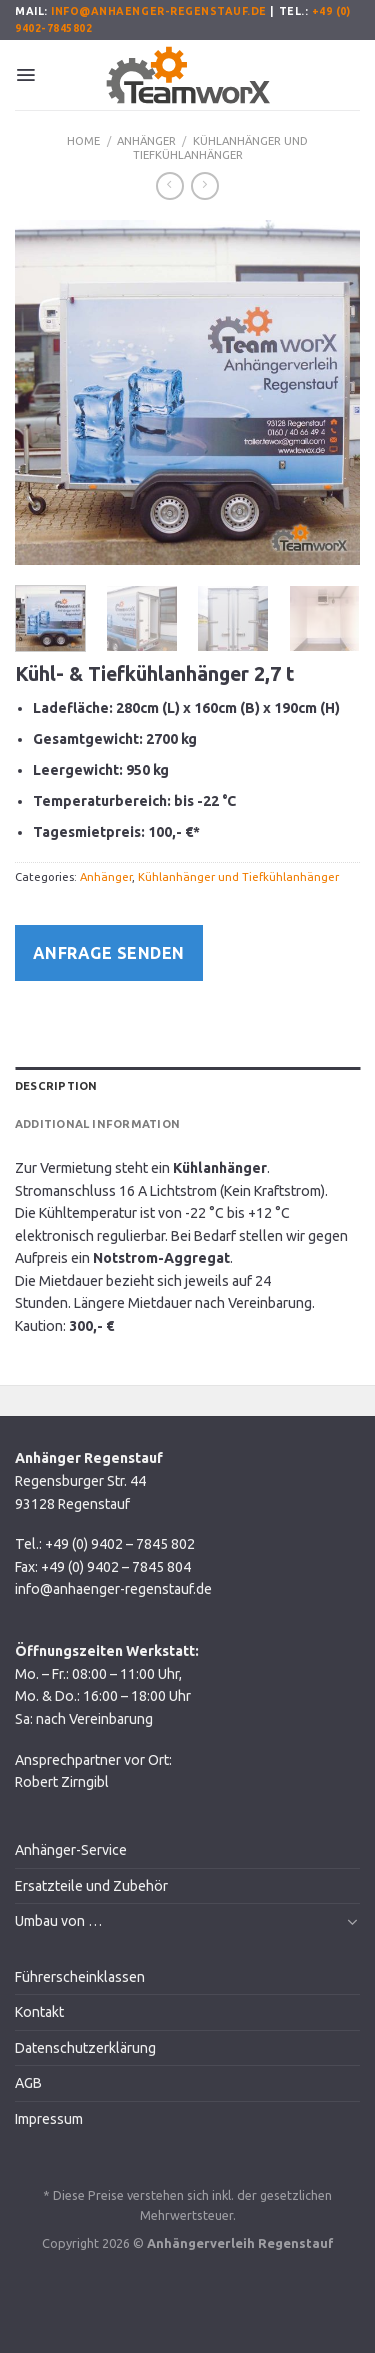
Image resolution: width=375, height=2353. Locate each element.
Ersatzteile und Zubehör (91, 1886)
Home (83, 141)
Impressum (49, 2119)
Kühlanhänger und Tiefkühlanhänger (220, 148)
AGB (28, 2083)
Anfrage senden (109, 953)
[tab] (187, 1086)
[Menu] (25, 75)
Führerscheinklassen (80, 1977)
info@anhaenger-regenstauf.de (159, 11)
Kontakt (39, 2012)
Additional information (97, 1124)
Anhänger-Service (71, 1850)
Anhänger (146, 141)
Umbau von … (58, 1921)
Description (56, 1086)
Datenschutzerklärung (85, 2048)
